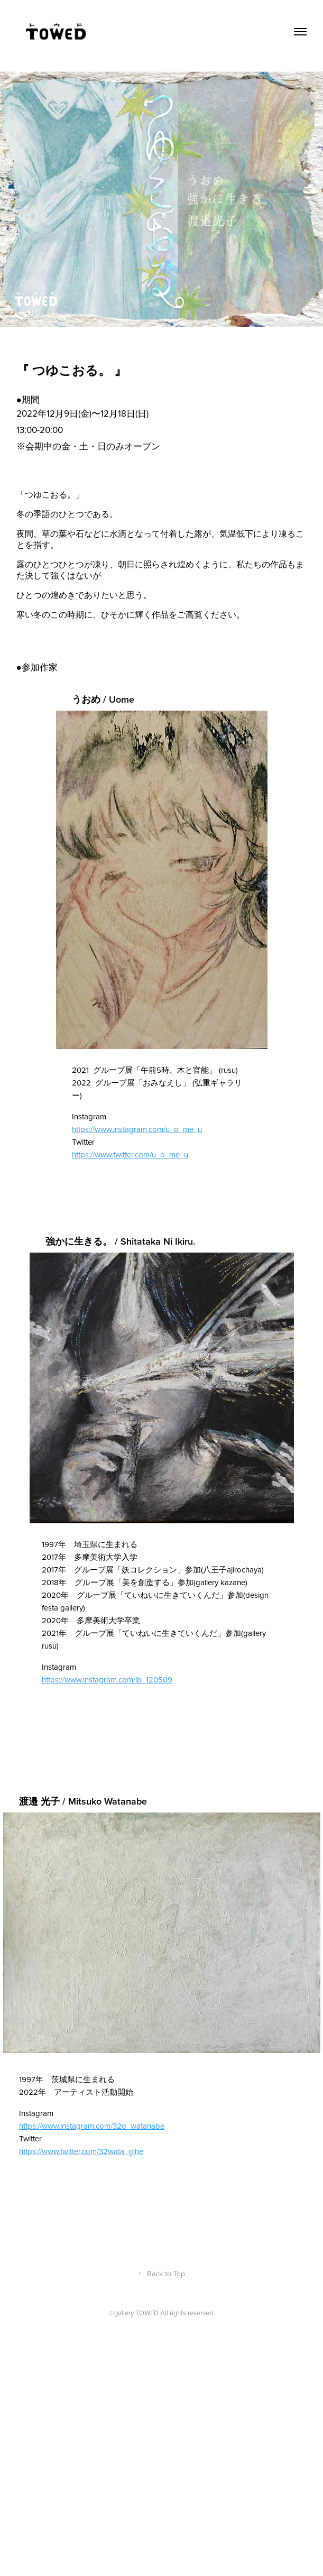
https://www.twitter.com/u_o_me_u (130, 1154)
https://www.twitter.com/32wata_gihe (81, 2151)
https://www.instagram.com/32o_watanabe (91, 2125)
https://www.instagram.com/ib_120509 (107, 1679)
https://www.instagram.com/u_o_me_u (137, 1129)
